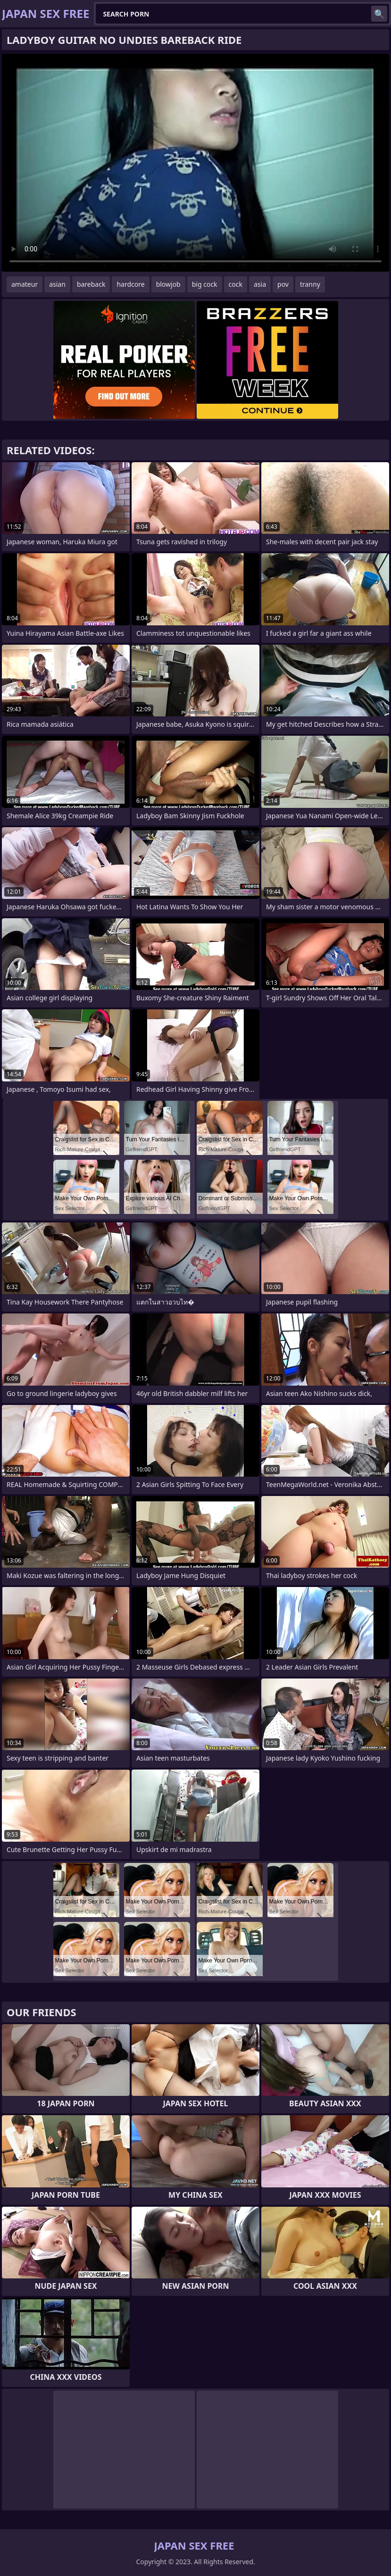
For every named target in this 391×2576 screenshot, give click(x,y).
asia (260, 284)
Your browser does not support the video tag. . (195, 163)
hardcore (130, 284)
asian (57, 284)
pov (283, 284)
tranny (310, 284)
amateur (24, 284)
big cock (204, 284)
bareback (91, 284)
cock (235, 284)
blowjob (168, 284)
